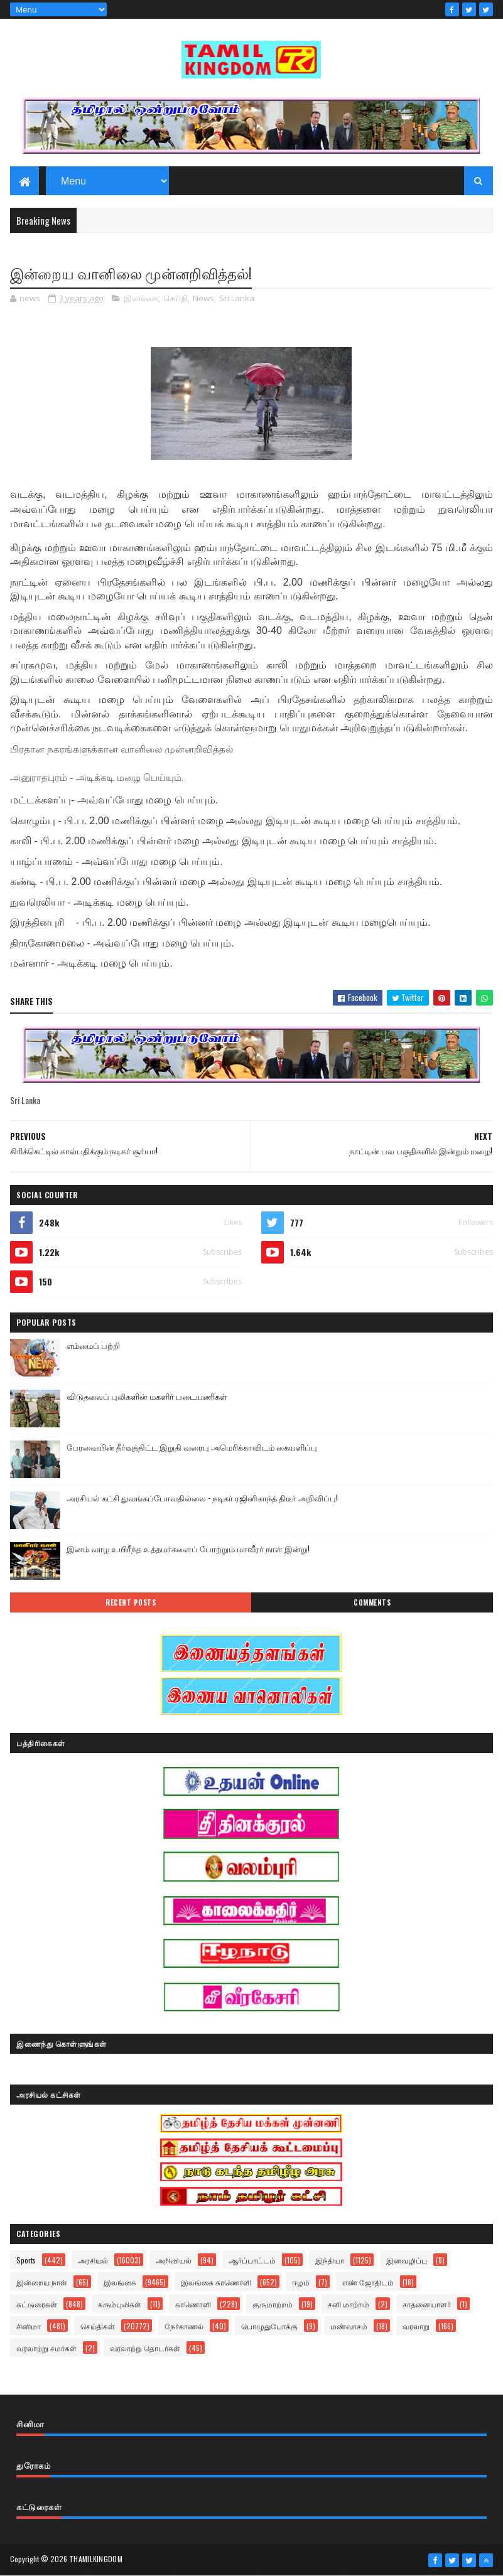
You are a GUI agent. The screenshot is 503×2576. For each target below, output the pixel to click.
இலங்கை (141, 298)
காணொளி (193, 2304)
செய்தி (175, 298)
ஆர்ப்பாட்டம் (252, 2260)
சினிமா (28, 2326)
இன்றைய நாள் (41, 2282)
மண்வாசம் (348, 2326)
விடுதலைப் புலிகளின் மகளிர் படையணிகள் (147, 1396)
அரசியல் (93, 2260)
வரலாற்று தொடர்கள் (145, 2348)
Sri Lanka (236, 298)
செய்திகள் (97, 2326)
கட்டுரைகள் (36, 2304)
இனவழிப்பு (406, 2260)
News (203, 298)
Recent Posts (130, 1602)
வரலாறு (416, 2326)
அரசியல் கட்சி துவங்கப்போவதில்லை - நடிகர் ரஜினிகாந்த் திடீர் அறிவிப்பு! (202, 1497)
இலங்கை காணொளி (216, 2282)
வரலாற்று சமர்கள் (46, 2348)
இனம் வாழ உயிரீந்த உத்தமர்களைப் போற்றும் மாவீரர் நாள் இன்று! (188, 1548)
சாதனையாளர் (427, 2304)
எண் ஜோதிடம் (368, 2282)
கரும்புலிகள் (119, 2304)
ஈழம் (301, 2282)
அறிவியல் (174, 2260)
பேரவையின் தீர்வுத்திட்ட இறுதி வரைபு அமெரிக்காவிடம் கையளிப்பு (192, 1447)
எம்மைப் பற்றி (93, 1345)
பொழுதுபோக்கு (269, 2326)
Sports (26, 2260)
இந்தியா (329, 2260)
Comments (372, 1602)
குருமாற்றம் (272, 2304)
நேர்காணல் (184, 2326)
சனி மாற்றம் (348, 2304)
